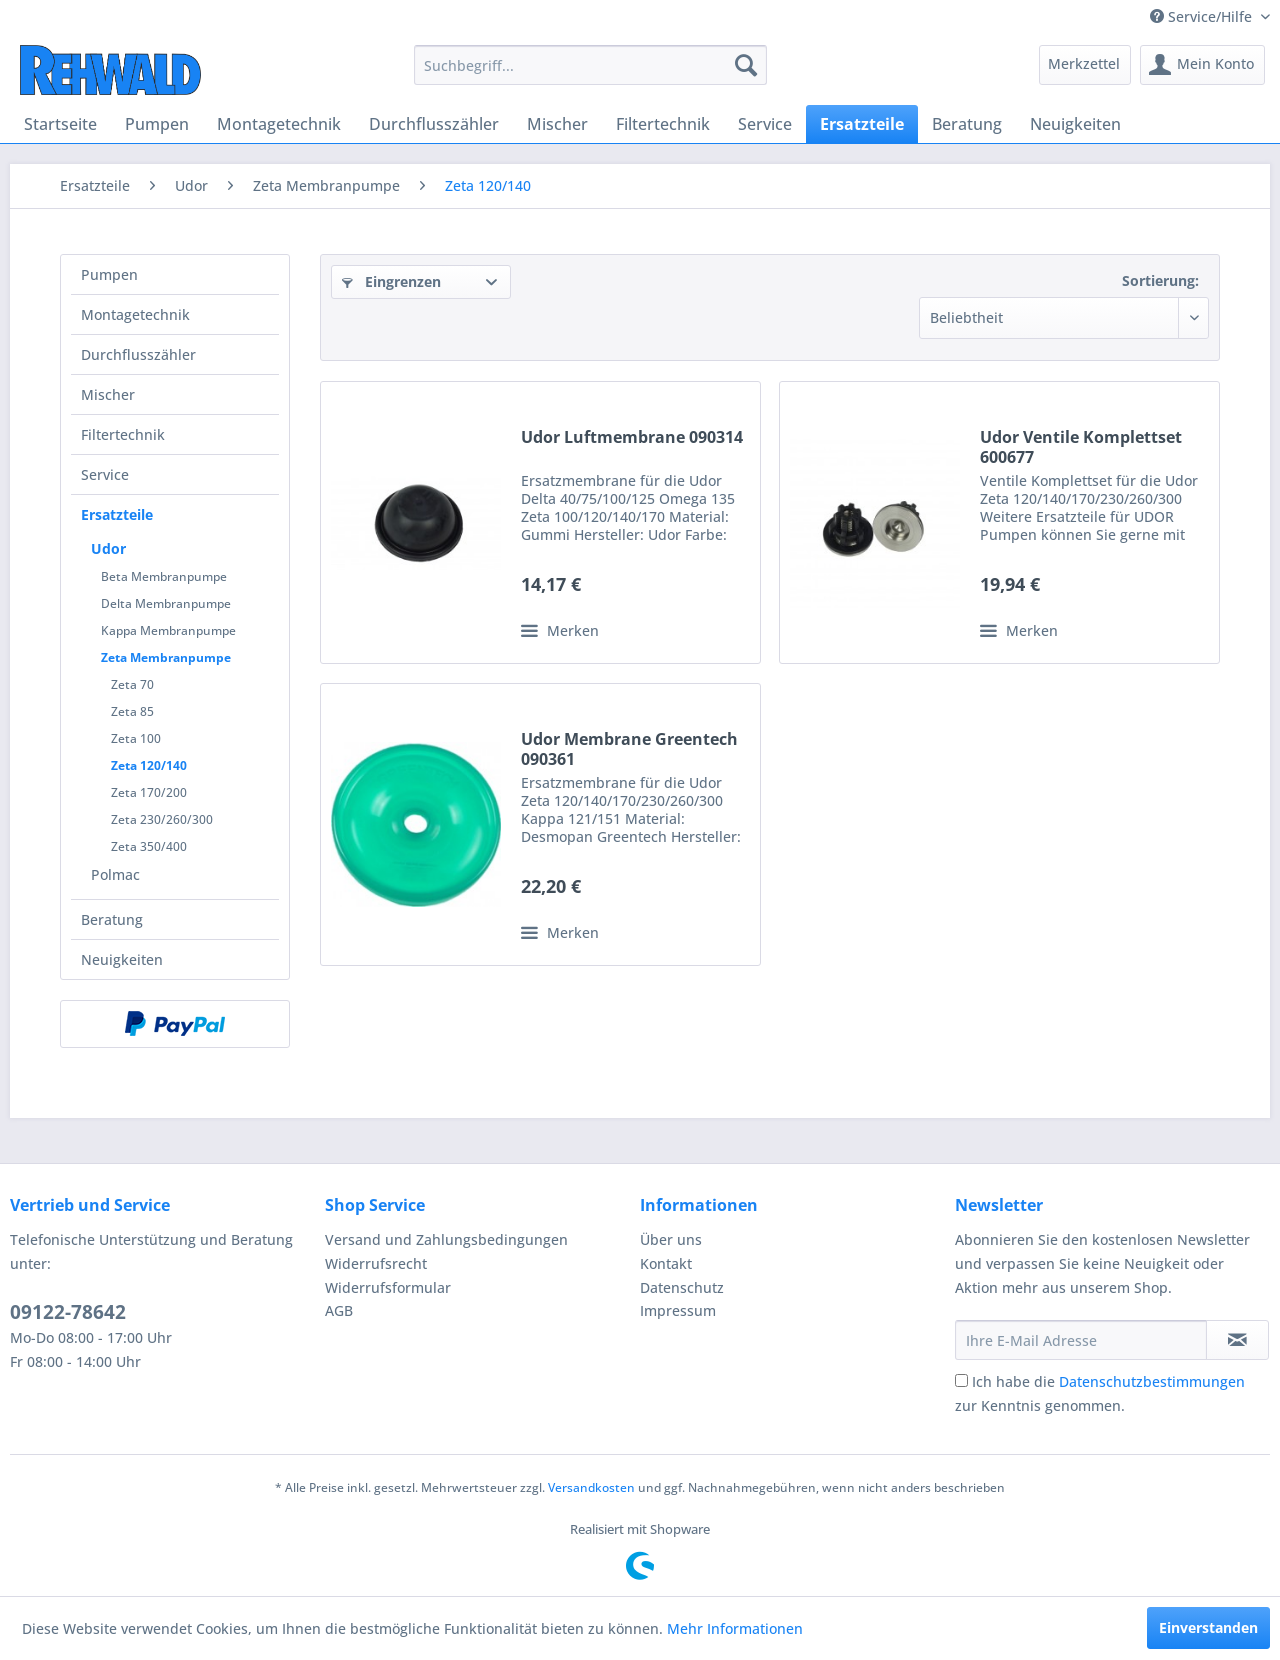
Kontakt (666, 1263)
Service (105, 474)
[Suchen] (746, 65)
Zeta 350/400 (149, 846)
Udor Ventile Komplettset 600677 (1081, 447)
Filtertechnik (123, 434)
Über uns (671, 1239)
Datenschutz (682, 1287)
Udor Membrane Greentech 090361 (629, 749)
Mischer (108, 394)
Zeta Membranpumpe (166, 657)
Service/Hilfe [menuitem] (1203, 16)
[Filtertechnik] (663, 124)
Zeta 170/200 (149, 792)
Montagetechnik (135, 314)
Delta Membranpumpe (166, 603)
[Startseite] (60, 124)
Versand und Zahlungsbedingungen (446, 1239)
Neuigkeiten (122, 959)
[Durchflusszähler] (434, 124)
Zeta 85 (132, 711)
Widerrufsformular (388, 1287)
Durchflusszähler (138, 354)
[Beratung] (967, 124)
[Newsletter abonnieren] (1237, 1340)
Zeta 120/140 (149, 765)
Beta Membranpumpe (164, 576)
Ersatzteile (117, 514)
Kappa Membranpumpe (168, 630)
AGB (339, 1310)
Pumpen (109, 274)
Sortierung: (1160, 280)
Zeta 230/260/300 (162, 819)
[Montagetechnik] (279, 124)
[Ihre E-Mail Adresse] (1081, 1340)
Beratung (112, 919)
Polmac (115, 874)
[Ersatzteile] (862, 124)
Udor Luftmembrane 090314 (632, 437)
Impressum (678, 1310)
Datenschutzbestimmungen (1152, 1381)
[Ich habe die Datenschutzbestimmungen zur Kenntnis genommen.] (961, 1380)
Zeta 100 (136, 738)
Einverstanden (1208, 1627)
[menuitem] (590, 65)
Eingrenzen (391, 281)
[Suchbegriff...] (590, 65)
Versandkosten (591, 1487)
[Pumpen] (157, 124)
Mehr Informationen (735, 1628)
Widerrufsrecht (376, 1263)
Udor (108, 548)
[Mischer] (557, 124)
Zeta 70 (132, 684)
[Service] (765, 124)
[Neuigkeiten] (1075, 124)
